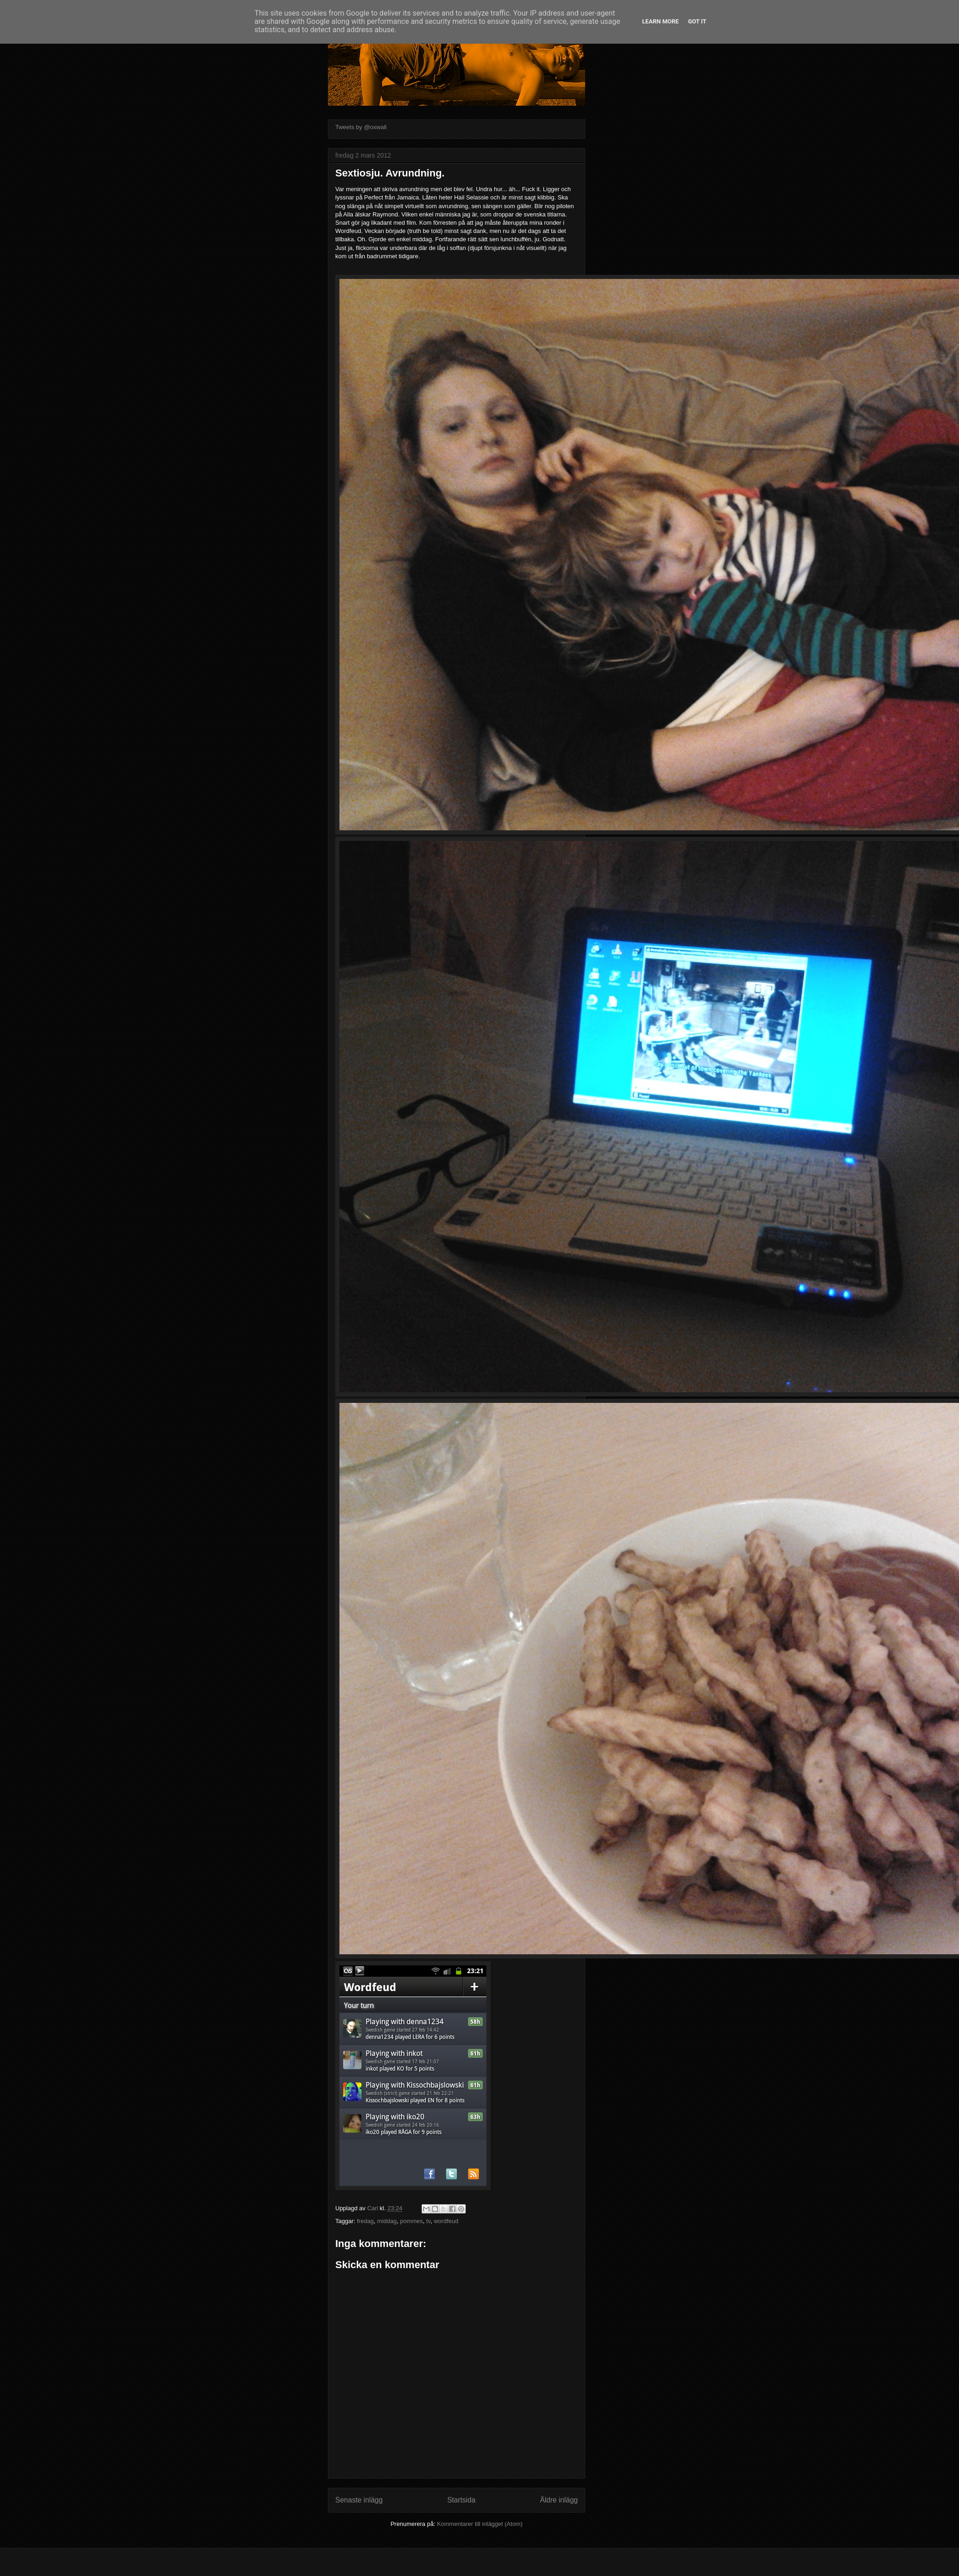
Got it (697, 21)
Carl (373, 2208)
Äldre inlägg (559, 2500)
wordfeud (446, 2221)
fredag (365, 2221)
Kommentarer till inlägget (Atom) (479, 2523)
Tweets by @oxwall (360, 127)
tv (428, 2221)
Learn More (660, 21)
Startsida (461, 2500)
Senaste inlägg (359, 2500)
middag (387, 2221)
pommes (411, 2221)
